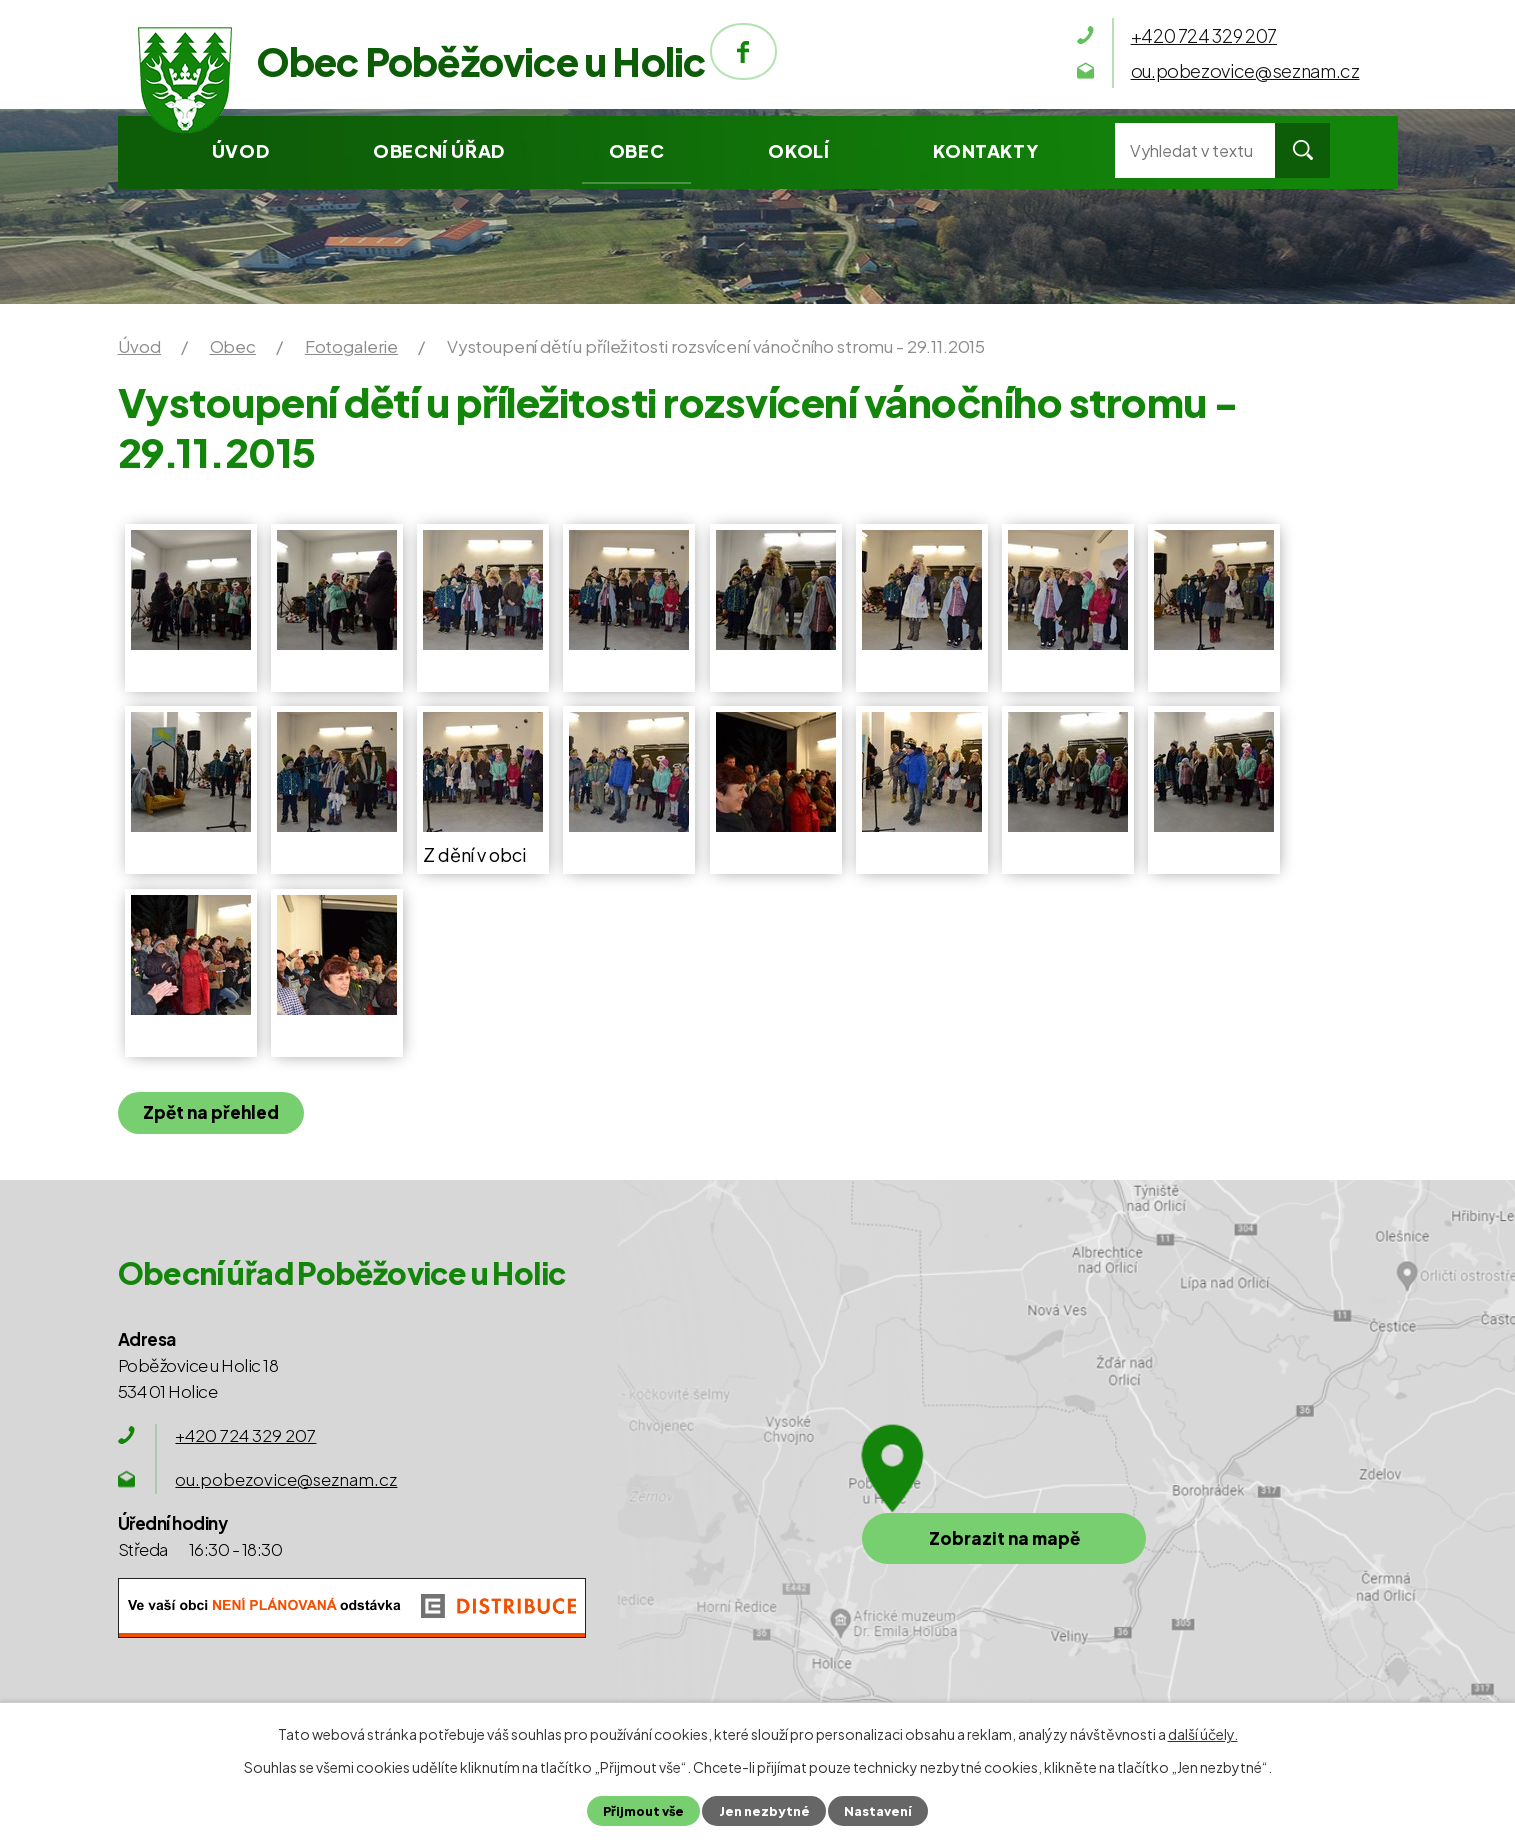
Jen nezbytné (764, 1811)
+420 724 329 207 (245, 1435)
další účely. (1203, 1734)
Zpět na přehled (211, 1112)
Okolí (798, 150)
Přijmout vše (643, 1811)
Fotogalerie (351, 346)
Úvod (240, 150)
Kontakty (985, 150)
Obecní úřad (439, 150)
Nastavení (878, 1811)
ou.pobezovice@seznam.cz (286, 1479)
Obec (636, 150)
